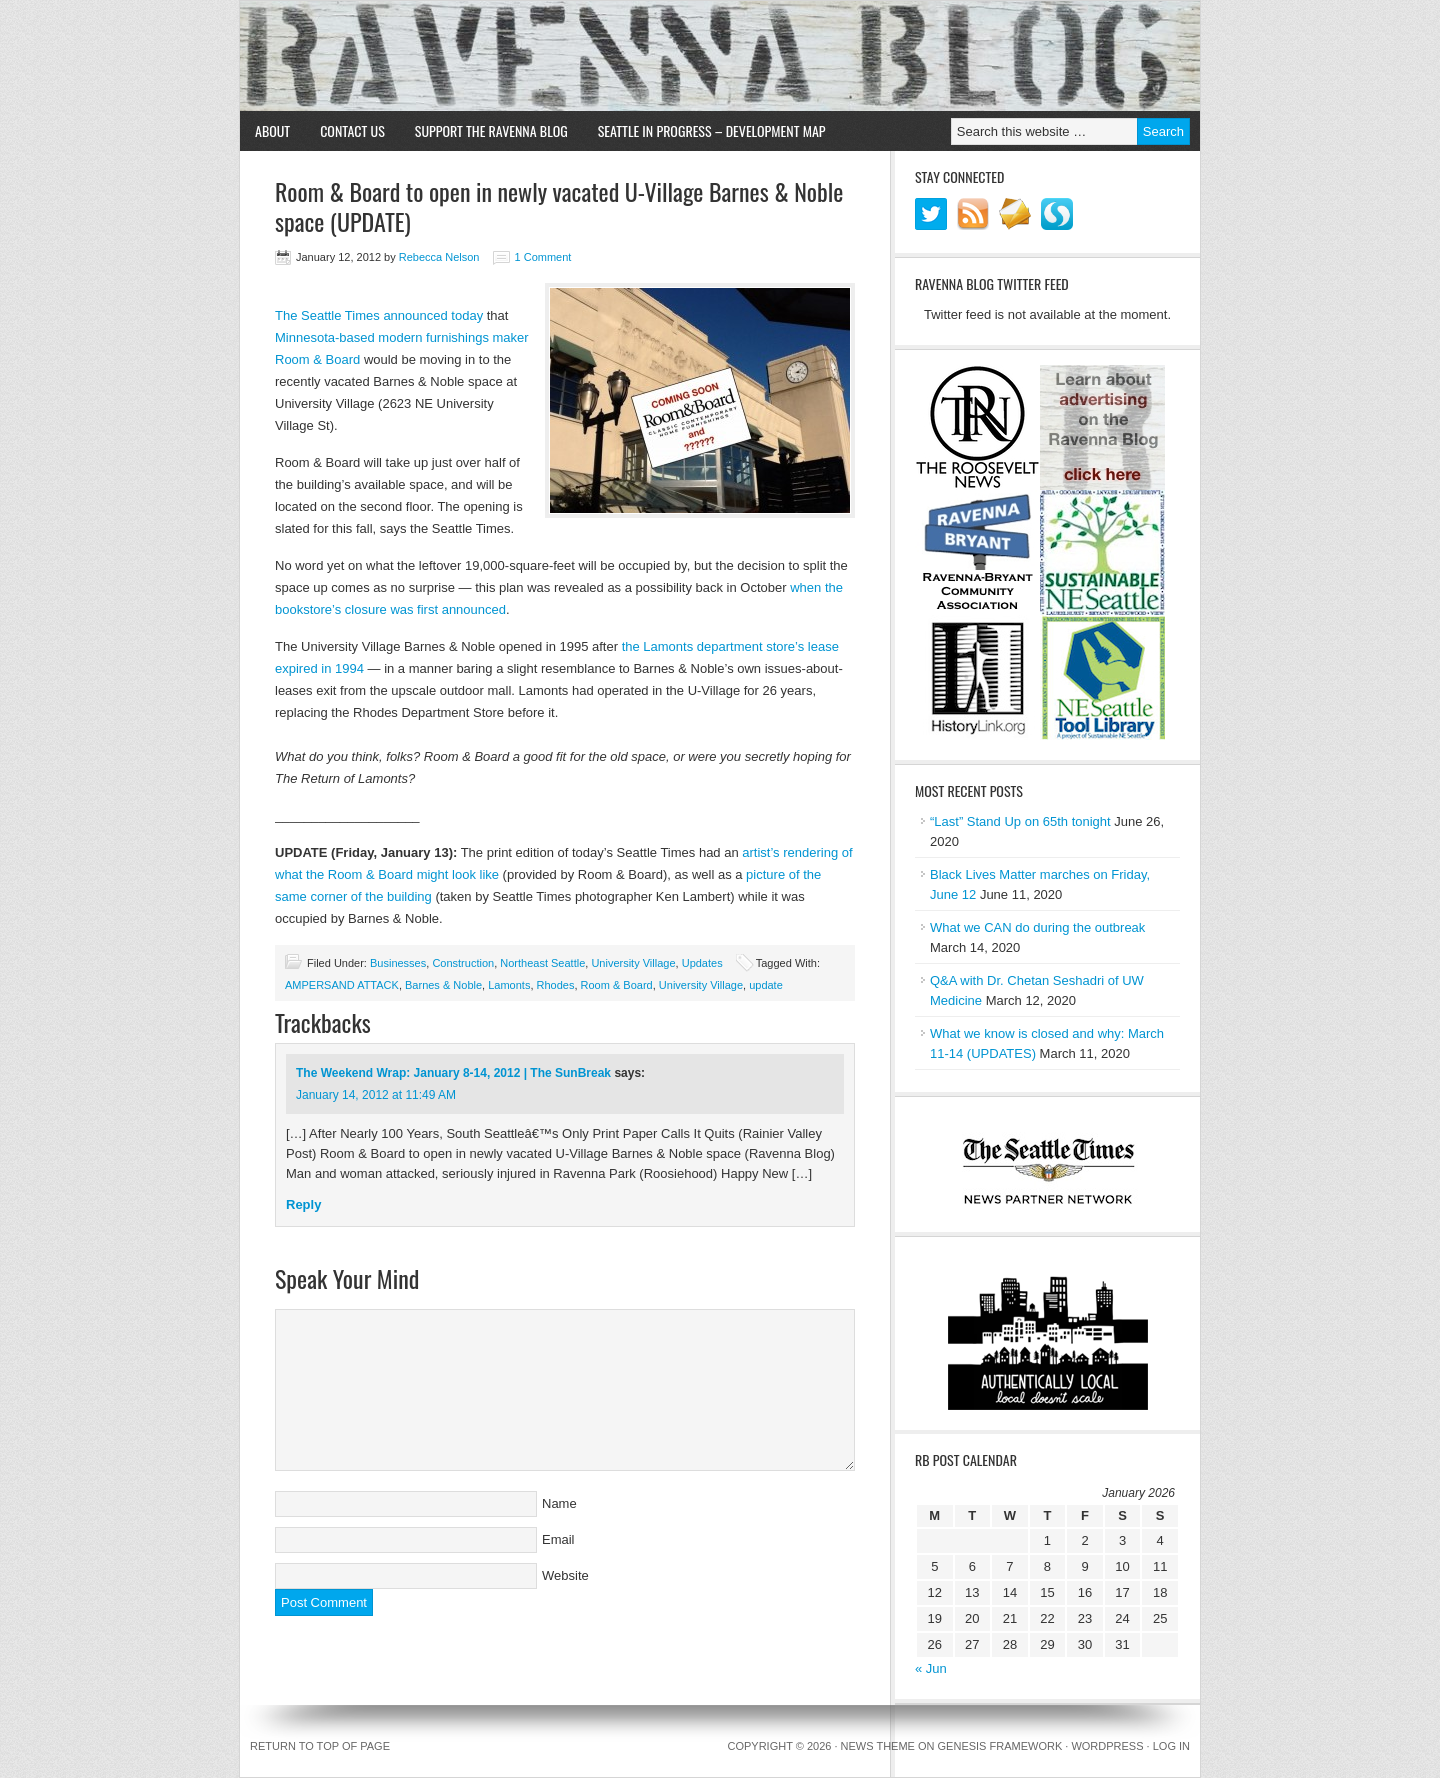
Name (559, 1503)
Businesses (398, 963)
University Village (633, 963)
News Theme (878, 1746)
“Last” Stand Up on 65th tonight (1020, 821)
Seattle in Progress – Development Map (712, 130)
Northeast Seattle (542, 963)
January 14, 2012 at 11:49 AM (376, 1095)
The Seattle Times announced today (379, 315)
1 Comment (543, 257)
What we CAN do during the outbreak (1037, 927)
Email (558, 1539)
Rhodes (556, 985)
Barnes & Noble (443, 985)
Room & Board (617, 985)
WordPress (1107, 1746)
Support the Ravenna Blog (491, 130)
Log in (1171, 1746)
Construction (463, 963)
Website (565, 1575)
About (272, 130)
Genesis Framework (1000, 1746)
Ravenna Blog (720, 56)
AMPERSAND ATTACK (342, 985)
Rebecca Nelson (439, 257)
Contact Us (352, 130)
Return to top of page (320, 1746)
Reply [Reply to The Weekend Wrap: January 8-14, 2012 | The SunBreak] (303, 1204)
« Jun (931, 1668)
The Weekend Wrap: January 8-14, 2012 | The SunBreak (453, 1073)
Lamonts (509, 985)
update (766, 985)
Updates (702, 963)
